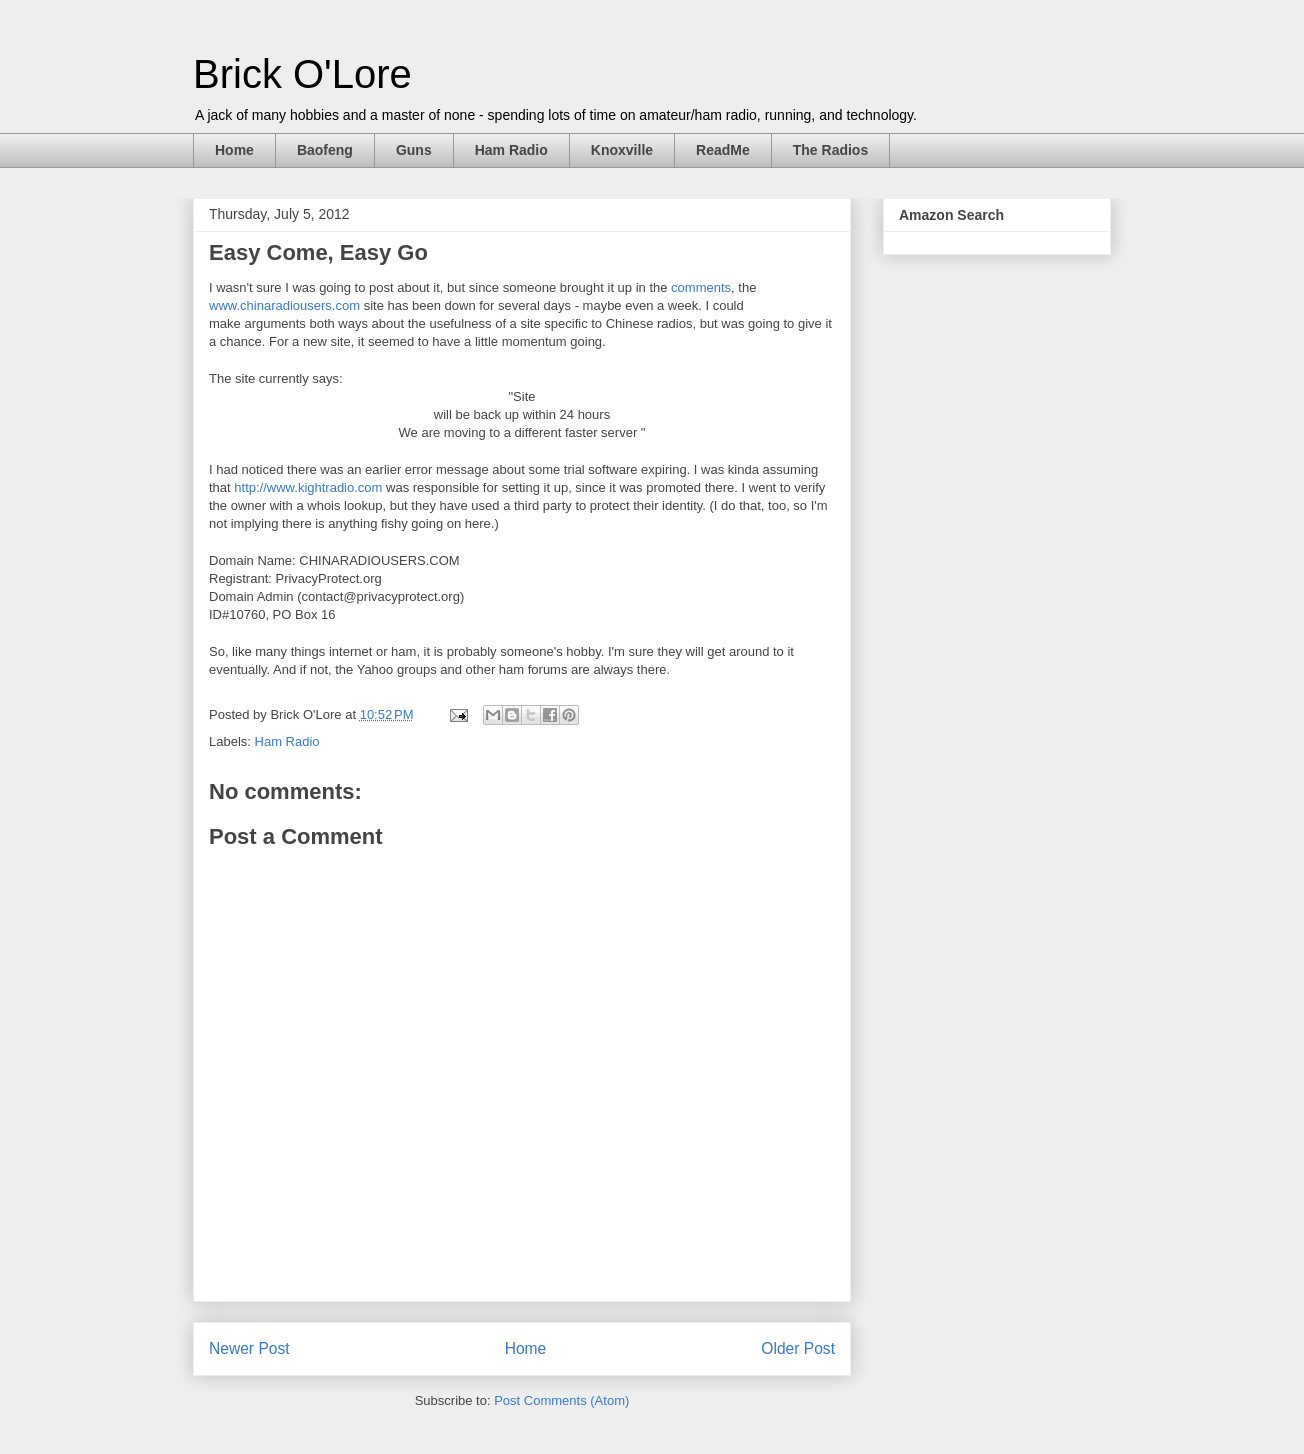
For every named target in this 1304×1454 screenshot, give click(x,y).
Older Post (798, 1348)
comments (701, 287)
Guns (414, 150)
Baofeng (325, 150)
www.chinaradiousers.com (284, 305)
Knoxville (622, 150)
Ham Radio (511, 150)
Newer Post (249, 1348)
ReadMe (723, 150)
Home (234, 150)
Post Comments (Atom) (561, 1400)
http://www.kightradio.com (308, 487)
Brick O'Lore (302, 74)
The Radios (830, 150)
